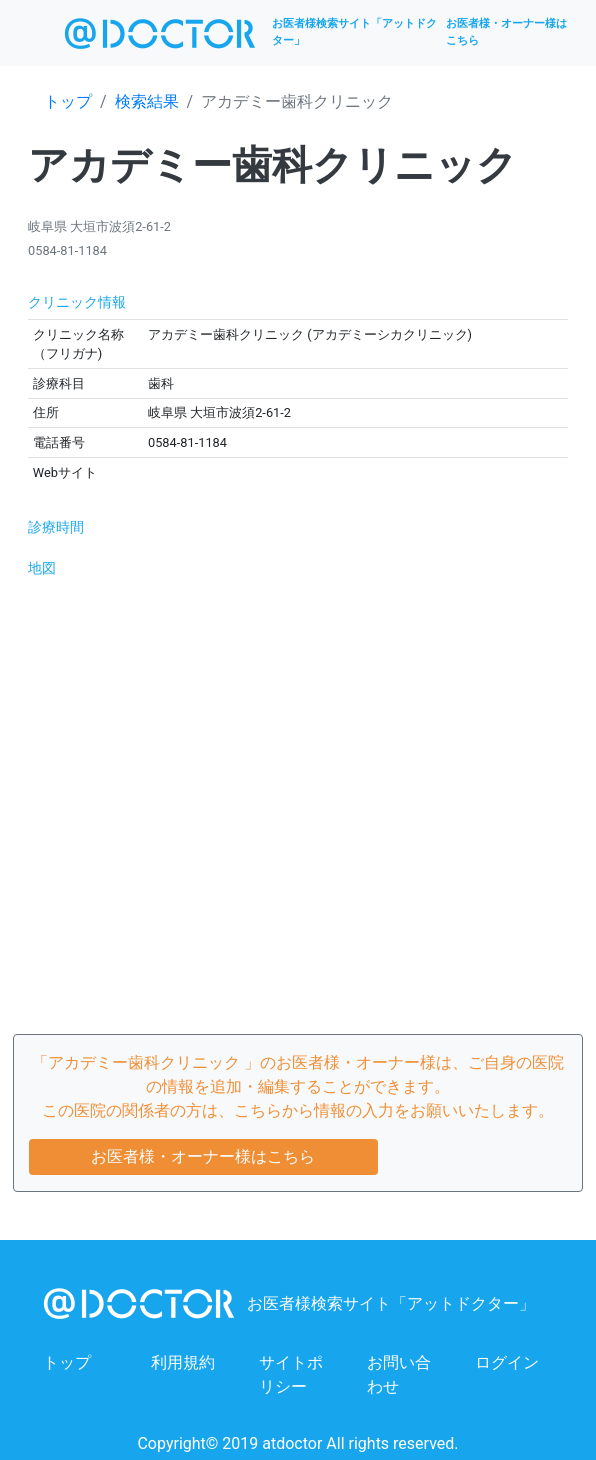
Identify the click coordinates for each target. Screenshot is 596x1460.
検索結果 (147, 101)
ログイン (507, 1362)
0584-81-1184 (67, 250)
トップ (68, 101)
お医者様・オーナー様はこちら (506, 32)
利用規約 (183, 1362)
